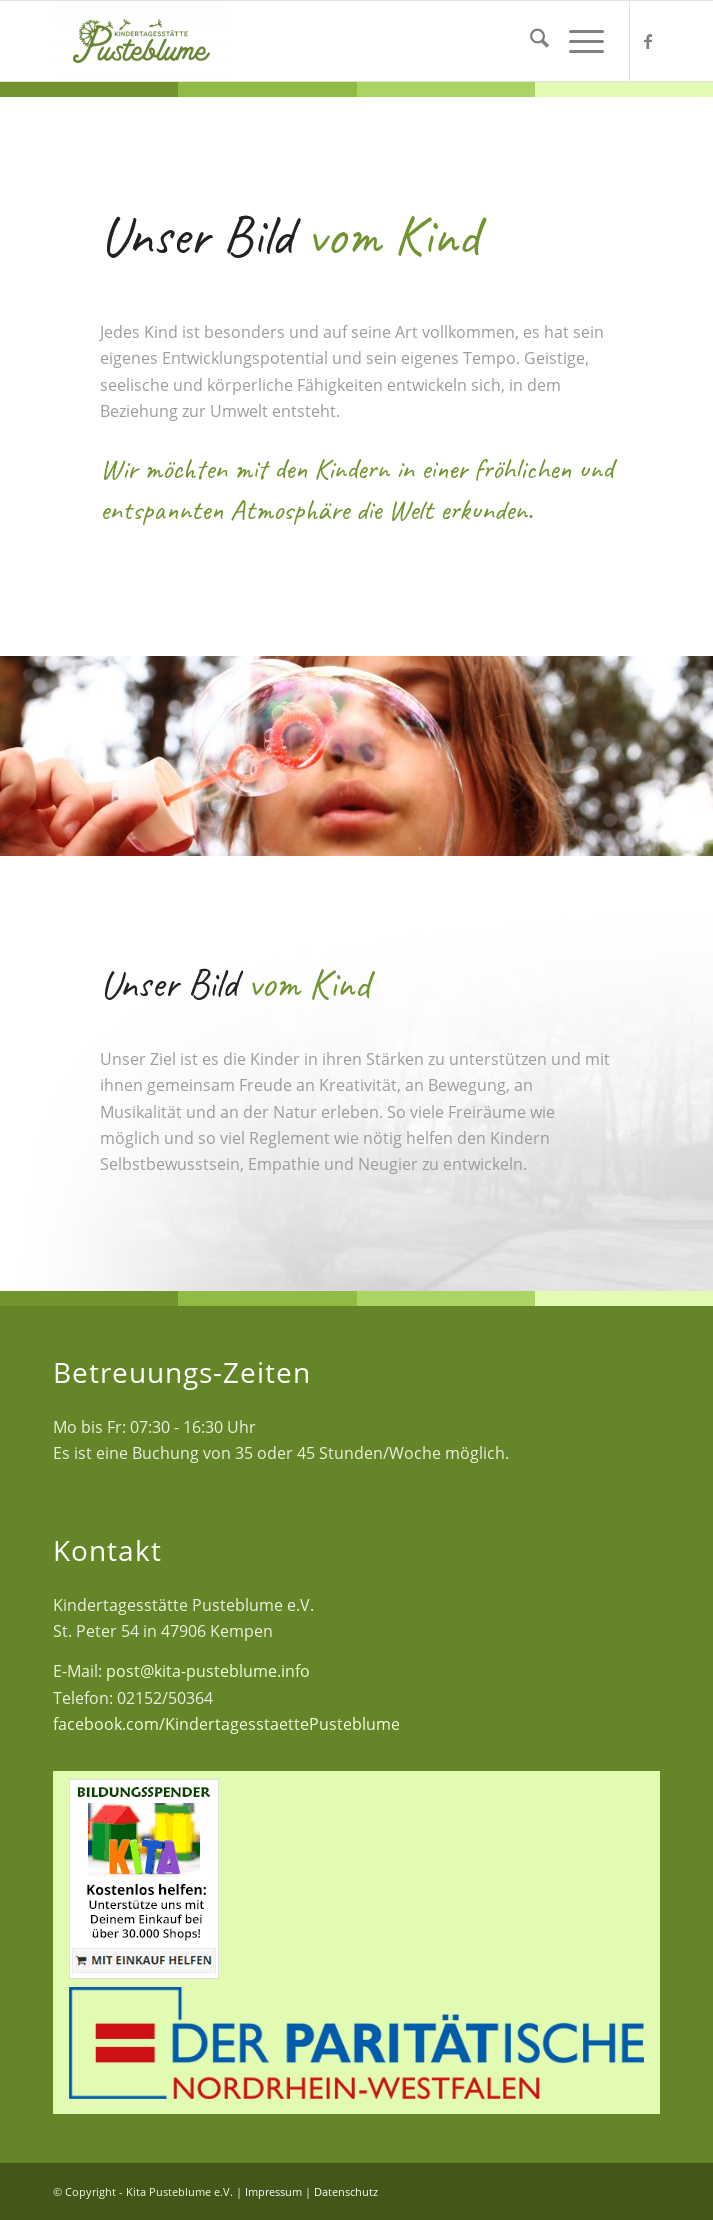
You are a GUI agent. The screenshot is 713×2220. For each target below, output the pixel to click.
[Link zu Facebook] (648, 41)
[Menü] (576, 41)
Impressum (273, 2191)
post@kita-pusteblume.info (208, 1671)
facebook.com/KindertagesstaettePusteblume (226, 1724)
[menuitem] (529, 41)
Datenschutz (346, 2191)
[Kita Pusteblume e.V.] (235, 41)
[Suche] (529, 41)
